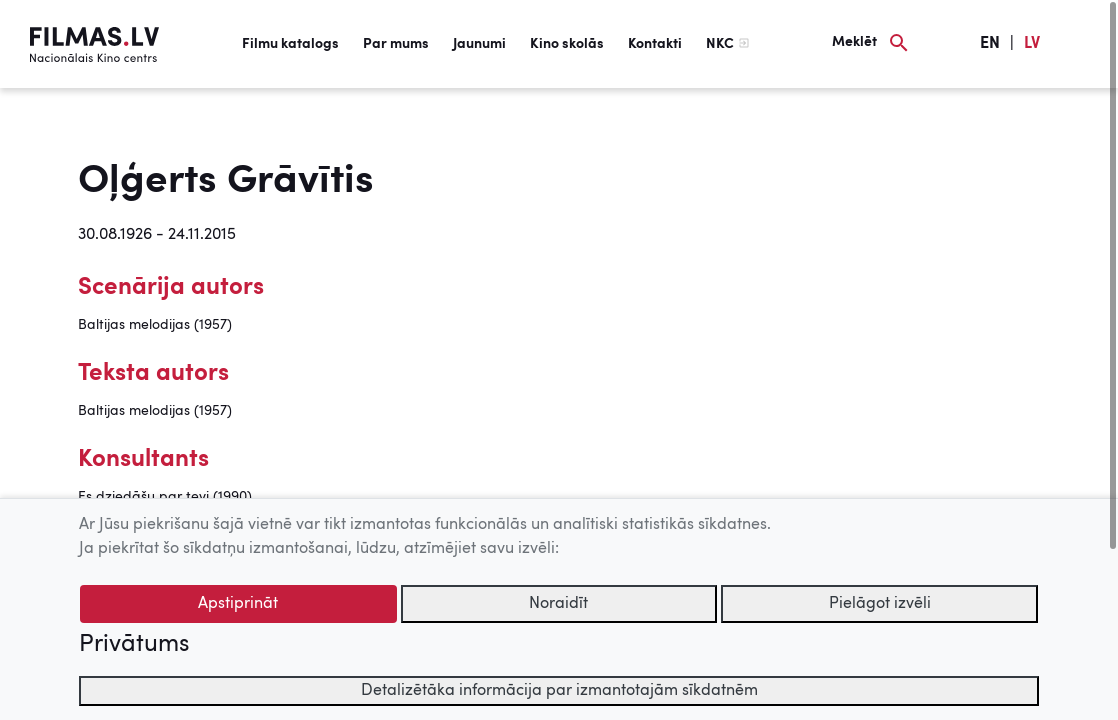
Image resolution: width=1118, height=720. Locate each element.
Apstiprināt (238, 604)
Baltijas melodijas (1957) (155, 325)
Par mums (396, 44)
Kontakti (655, 44)
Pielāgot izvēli (880, 604)
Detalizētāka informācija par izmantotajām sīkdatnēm (559, 691)
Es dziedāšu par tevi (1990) (165, 497)
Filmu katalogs (290, 44)
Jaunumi (479, 44)
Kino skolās (567, 44)
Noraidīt (558, 604)
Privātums (134, 645)
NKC (720, 44)
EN (990, 44)
